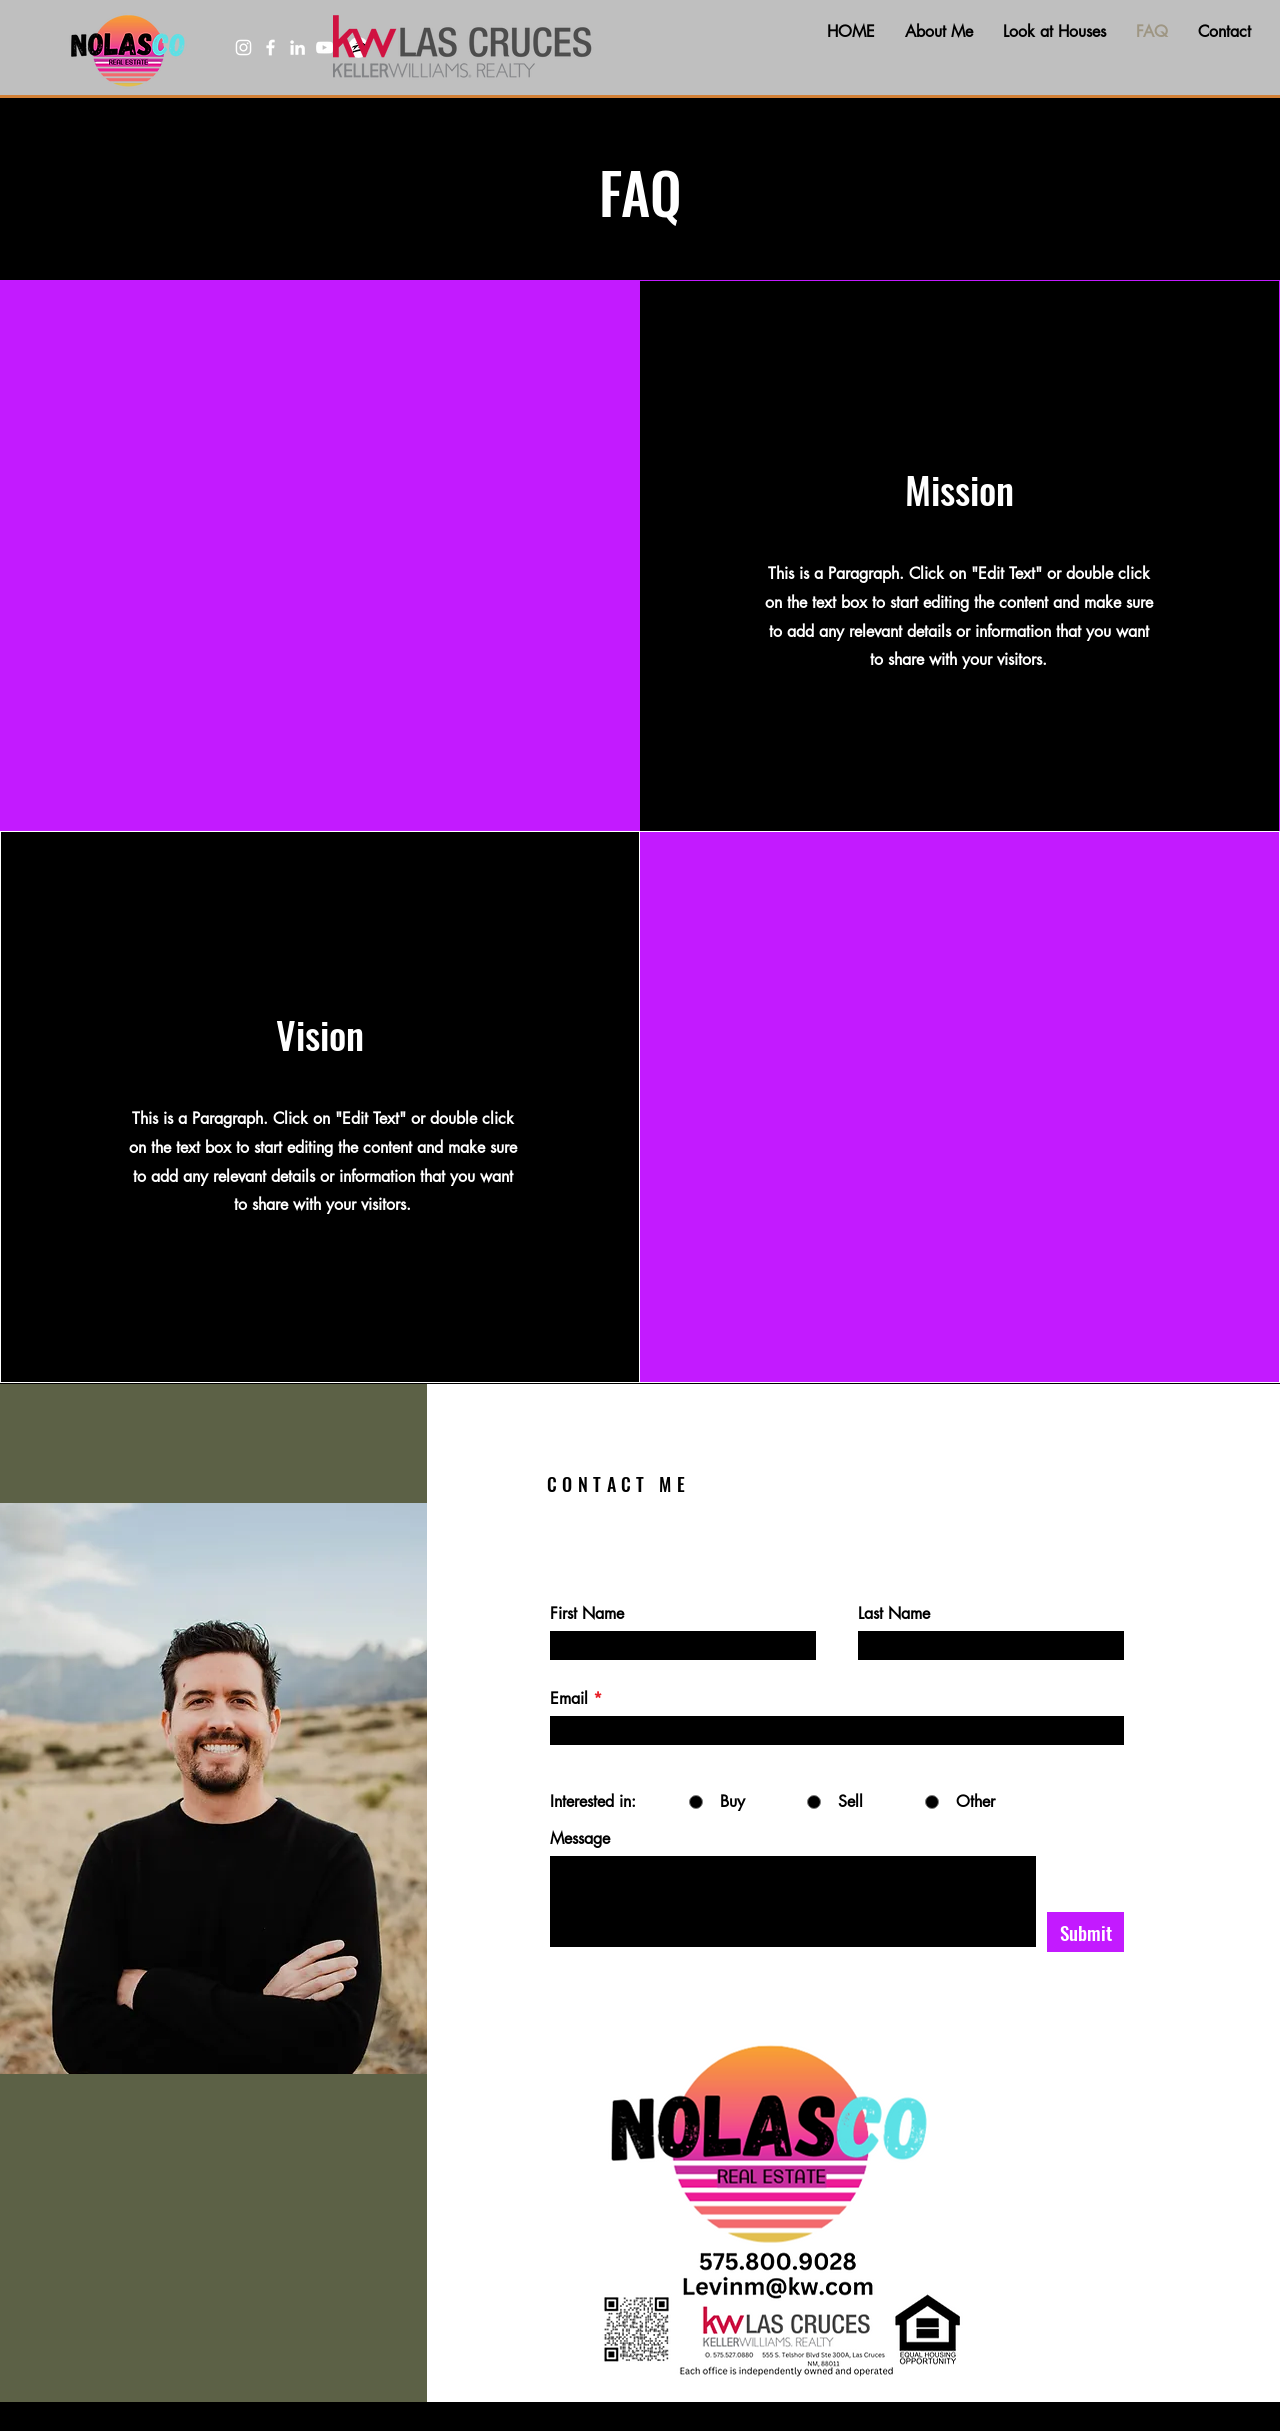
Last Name (894, 1614)
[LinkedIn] (297, 47)
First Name (587, 1614)
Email (569, 1699)
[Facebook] (270, 47)
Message (580, 1839)
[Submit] (1085, 1932)
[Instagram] (243, 47)
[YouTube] (324, 47)
